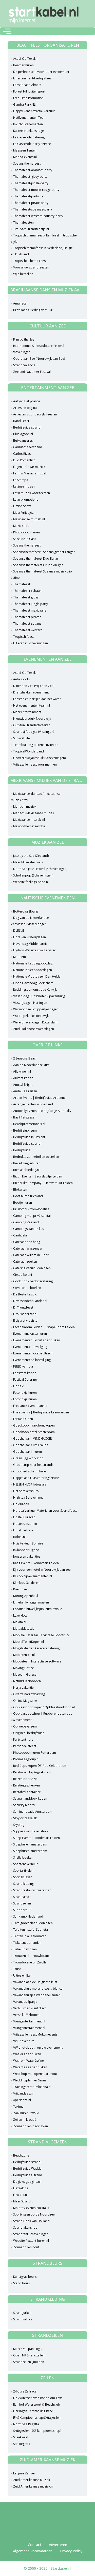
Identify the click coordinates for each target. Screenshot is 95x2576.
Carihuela (20, 1235)
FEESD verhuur (23, 1366)
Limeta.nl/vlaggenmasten (31, 1602)
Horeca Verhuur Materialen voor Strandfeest (45, 1510)
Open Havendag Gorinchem (33, 983)
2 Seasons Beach (25, 1058)
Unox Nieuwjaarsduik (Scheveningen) (39, 758)
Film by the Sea (23, 339)
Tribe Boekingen (25, 1949)
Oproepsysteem (25, 1726)
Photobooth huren (26, 532)
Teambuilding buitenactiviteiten (35, 745)
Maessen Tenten (24, 150)
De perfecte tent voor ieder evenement (41, 72)
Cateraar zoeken (25, 1261)
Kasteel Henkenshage (28, 131)
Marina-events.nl (25, 157)
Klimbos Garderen (26, 1583)
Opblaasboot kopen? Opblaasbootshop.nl (44, 1707)
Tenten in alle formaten (29, 1936)
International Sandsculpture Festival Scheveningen (37, 349)
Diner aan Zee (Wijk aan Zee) (33, 686)
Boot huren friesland (28, 1196)
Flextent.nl (20, 2195)
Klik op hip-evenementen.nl (32, 1576)
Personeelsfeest (24, 1746)
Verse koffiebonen (26, 2015)
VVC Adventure (23, 2041)
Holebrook (21, 1504)
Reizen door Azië (25, 1779)
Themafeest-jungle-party (30, 183)
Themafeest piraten (27, 617)
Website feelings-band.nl (31, 882)
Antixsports (21, 679)
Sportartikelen (23, 1870)
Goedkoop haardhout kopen (34, 1425)
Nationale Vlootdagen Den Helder (37, 976)
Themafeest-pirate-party (30, 203)
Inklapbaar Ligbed (26, 1550)
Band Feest (21, 421)
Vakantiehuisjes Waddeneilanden (37, 1995)
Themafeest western (27, 630)
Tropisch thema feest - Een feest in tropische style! (44, 238)
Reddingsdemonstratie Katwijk (35, 989)
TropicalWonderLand (28, 751)
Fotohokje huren (25, 1392)
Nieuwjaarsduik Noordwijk (32, 718)
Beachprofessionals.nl (29, 1124)
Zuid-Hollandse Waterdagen (33, 1029)
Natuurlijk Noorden (27, 1681)
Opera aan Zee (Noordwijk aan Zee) (39, 358)
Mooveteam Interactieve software (37, 1661)
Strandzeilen (22, 1903)
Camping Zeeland (26, 1222)
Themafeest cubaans (28, 591)
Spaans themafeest (27, 163)
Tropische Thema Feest (30, 261)
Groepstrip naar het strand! (33, 1465)
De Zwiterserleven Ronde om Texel (38, 2398)
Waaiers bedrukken (27, 2054)
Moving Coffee (23, 1668)
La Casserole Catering (29, 137)
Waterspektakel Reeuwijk (31, 1016)
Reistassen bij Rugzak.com (32, 1772)
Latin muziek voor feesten (31, 493)
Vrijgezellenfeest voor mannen (35, 764)
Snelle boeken (23, 1857)
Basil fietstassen (24, 1117)
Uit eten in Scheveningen (30, 643)
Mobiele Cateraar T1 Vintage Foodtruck (41, 1635)
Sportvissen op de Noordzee (34, 2214)
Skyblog (18, 1825)
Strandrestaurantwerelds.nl (32, 1890)
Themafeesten (23, 222)
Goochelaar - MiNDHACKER (32, 1438)
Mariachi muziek (24, 806)
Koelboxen (21, 1589)
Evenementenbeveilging (30, 1347)
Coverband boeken (27, 1288)
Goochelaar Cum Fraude (30, 1445)
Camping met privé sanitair (32, 1216)
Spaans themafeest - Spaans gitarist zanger (44, 552)
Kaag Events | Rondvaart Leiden (36, 1563)
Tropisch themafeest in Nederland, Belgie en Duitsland (42, 251)
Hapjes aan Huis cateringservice (36, 1478)
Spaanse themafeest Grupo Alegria (38, 565)
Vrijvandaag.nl (23, 2093)
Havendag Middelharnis (30, 944)
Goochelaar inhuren (27, 1451)
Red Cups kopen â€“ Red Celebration (39, 1766)
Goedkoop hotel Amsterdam (34, 1432)
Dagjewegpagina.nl (27, 2181)
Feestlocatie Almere (27, 85)
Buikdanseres (23, 440)
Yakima (18, 2106)
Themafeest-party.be (28, 196)
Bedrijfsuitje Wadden (28, 2168)
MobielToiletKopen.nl (28, 1642)
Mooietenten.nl (24, 1655)
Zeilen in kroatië (24, 2119)
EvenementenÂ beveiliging (32, 1360)
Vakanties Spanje (25, 2001)
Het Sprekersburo (26, 1491)
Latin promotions (25, 499)
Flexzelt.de (20, 2188)
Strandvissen (22, 1897)
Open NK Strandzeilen (29, 2355)
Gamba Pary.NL (24, 104)
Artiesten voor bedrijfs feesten (35, 414)
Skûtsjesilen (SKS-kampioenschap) (37, 2431)
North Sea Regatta (26, 2424)
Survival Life (21, 738)
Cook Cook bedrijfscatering (33, 1281)
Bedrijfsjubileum (25, 1130)
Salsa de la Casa (24, 539)
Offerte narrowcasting (29, 1694)
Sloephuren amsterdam (30, 1844)
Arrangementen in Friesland (33, 1104)
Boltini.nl (19, 1537)
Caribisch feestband (27, 447)
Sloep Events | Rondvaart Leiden (36, 1838)
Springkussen (22, 1877)
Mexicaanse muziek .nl (29, 519)
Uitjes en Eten (22, 1975)
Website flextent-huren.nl (31, 2240)
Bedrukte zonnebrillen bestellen (36, 1157)
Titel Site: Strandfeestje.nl (31, 229)
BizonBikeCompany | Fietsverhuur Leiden (43, 1183)
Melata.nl (19, 1622)
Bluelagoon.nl (23, 434)
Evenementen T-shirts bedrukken (36, 1340)
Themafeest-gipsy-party (30, 176)
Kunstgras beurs (24, 2277)
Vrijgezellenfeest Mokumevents (35, 2034)
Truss (17, 1969)
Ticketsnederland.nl (27, 1943)
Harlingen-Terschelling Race (33, 2411)
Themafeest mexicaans (29, 610)
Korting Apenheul (25, 1596)
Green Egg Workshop (28, 1458)
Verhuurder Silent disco (30, 2008)
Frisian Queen (23, 1419)
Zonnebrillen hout (26, 2247)
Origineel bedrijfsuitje (28, 1733)
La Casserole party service (32, 144)
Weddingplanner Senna (30, 2080)
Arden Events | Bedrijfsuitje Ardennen (40, 1098)
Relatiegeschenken (26, 1785)
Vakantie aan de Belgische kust (35, 1982)
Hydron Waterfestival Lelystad (34, 950)
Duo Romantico (24, 460)
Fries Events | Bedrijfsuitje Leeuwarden (41, 1412)
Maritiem (19, 957)
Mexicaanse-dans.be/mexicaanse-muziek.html (36, 797)
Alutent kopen (23, 1078)
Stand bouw (21, 2283)
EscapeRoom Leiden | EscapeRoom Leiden (44, 1327)
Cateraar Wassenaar (28, 1248)
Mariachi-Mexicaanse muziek (33, 813)
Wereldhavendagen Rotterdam (35, 1022)
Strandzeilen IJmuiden (28, 2362)
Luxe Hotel (20, 1615)
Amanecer (20, 303)
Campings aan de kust (29, 1229)
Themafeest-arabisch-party (32, 170)
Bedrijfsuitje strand (27, 427)
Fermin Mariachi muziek (30, 473)
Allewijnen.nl (22, 1071)
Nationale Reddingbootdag (32, 963)
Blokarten (20, 1189)
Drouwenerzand (24, 1314)
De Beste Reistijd (25, 1294)
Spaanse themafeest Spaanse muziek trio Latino (41, 574)
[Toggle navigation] (7, 31)
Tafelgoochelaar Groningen (33, 1923)
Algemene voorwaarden (32, 2551)
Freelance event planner (30, 1406)
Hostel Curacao (24, 1517)
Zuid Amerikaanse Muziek (31, 2480)
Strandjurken (22, 2313)
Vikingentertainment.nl (29, 2021)
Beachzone (21, 2155)
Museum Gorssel (25, 1674)
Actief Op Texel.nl (25, 58)
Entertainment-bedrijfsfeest (32, 78)
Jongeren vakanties (26, 1556)
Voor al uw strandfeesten (31, 267)
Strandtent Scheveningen (30, 2234)
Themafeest (21, 584)
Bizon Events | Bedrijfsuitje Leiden (41, 1176)
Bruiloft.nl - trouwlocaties (31, 1209)
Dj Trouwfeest (23, 1307)
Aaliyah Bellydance (26, 401)
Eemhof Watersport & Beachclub (36, 2404)
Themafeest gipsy (26, 597)
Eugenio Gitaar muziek (29, 467)
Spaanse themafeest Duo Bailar (35, 558)
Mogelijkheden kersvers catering (36, 1648)
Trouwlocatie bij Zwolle (30, 1962)
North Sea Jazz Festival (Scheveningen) (40, 869)
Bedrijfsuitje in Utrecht (29, 1137)
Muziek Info (21, 526)
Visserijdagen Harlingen (30, 1003)
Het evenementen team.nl (31, 705)
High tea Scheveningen (29, 1497)
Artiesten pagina (25, 408)
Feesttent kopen (24, 1373)
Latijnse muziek (24, 486)
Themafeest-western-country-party (38, 216)
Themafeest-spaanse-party (32, 209)
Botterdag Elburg (25, 911)
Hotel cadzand (23, 1530)
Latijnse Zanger (24, 2473)
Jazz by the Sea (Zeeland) (31, 856)
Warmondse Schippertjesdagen (36, 1009)
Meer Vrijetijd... (23, 512)
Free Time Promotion (28, 98)
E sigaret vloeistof (26, 1320)
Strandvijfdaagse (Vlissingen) (33, 732)
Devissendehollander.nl (30, 1301)
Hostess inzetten (25, 1524)
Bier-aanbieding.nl (26, 1170)
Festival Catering (25, 1379)
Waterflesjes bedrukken (30, 2067)
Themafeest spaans (27, 623)
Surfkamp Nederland (28, 1916)
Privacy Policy (71, 2551)
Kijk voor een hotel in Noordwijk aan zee (42, 1569)
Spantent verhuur (25, 1864)
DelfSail (18, 930)
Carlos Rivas (22, 453)
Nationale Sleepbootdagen (32, 970)
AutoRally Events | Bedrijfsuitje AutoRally (42, 1111)
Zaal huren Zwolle (26, 2113)
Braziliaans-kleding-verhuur (32, 310)
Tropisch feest (23, 636)
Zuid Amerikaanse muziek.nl (33, 2486)
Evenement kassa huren (30, 1333)
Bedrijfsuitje (22, 1150)
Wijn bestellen (23, 274)
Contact (34, 2544)
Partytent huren (24, 1739)
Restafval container (27, 1792)
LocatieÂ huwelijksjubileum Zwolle (37, 1609)
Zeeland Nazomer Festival (32, 372)
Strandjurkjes (22, 2319)
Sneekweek (21, 2437)
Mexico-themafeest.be (29, 826)
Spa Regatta (21, 2444)
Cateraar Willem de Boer (31, 1255)
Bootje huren (22, 1202)
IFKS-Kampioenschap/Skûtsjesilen (37, 2417)
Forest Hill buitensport (29, 91)
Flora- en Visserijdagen (29, 937)
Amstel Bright (22, 1084)
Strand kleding (23, 1884)
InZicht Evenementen (28, 124)
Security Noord (24, 1805)
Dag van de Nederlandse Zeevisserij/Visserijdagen (30, 921)
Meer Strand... (23, 2201)
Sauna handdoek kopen (30, 1798)
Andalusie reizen (25, 1091)
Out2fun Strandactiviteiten (31, 725)
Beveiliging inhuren (26, 1163)
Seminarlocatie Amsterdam (32, 1811)
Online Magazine (25, 1701)
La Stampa (20, 480)
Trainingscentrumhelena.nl (32, 2087)
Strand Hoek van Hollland (31, 2221)
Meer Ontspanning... (27, 2349)
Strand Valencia (24, 365)
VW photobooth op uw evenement (38, 2047)
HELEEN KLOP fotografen (30, 1484)
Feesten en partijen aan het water (37, 699)
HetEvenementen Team (29, 117)
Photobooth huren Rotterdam (34, 1752)
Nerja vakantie (23, 1687)
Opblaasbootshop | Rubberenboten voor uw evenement (42, 1716)
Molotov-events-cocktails (31, 2208)
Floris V (18, 1386)
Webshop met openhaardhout (35, 2074)
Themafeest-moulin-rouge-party (36, 190)
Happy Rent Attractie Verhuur (34, 111)
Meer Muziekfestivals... (29, 862)
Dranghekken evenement (31, 692)
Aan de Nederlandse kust (31, 1065)
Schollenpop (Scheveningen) (33, 875)
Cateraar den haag (26, 1242)
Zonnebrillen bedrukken (30, 2126)
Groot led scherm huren (30, 1471)
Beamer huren (23, 65)
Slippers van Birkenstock (30, 1831)
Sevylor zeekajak (25, 1818)
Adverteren (58, 2544)
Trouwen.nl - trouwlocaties (32, 1956)
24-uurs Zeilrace (24, 2391)
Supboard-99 (22, 1910)
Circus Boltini (22, 1274)
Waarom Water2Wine (28, 2060)
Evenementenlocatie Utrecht (33, 1353)
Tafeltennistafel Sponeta (30, 1929)
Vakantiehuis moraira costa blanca (38, 1988)
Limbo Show (22, 506)
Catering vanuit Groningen (32, 1268)
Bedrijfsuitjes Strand (27, 2175)
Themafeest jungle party (30, 604)
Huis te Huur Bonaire (28, 1543)
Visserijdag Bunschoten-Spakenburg (39, 996)
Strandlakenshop (25, 2227)
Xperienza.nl (22, 2100)
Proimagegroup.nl (26, 1759)
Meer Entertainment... (28, 712)
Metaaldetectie (23, 1628)
